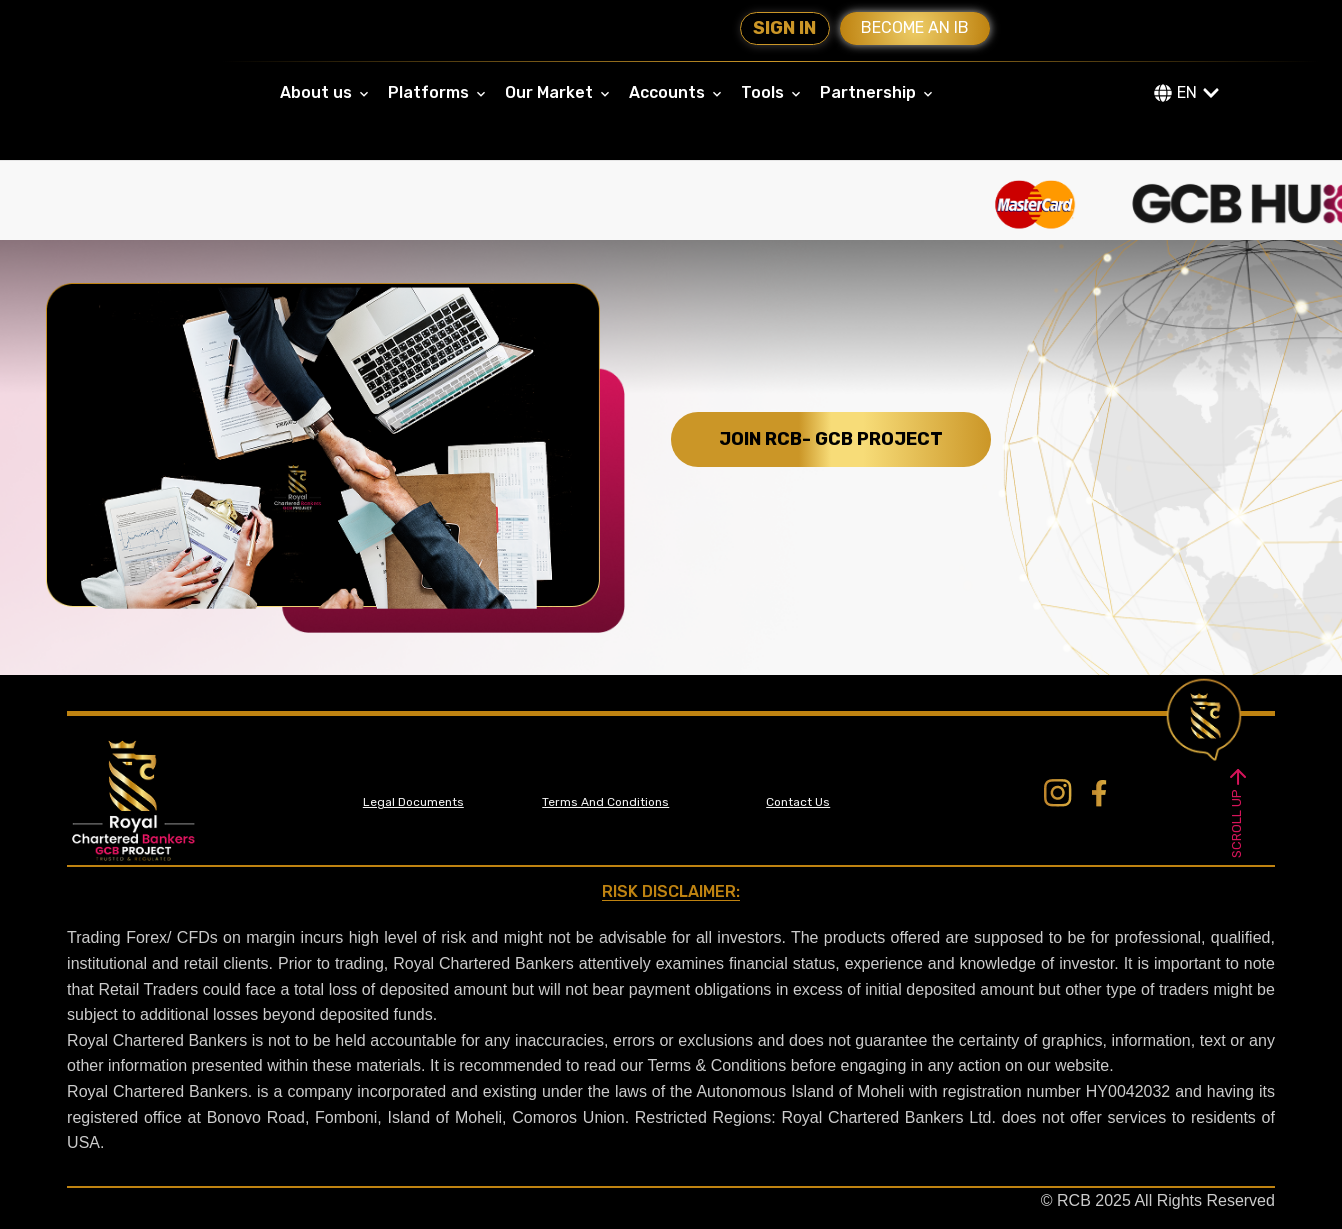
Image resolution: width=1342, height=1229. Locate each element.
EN (1187, 92)
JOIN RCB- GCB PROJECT (831, 439)
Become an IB (915, 27)
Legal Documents (413, 802)
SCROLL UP (1238, 810)
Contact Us (798, 802)
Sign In (784, 28)
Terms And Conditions (605, 802)
